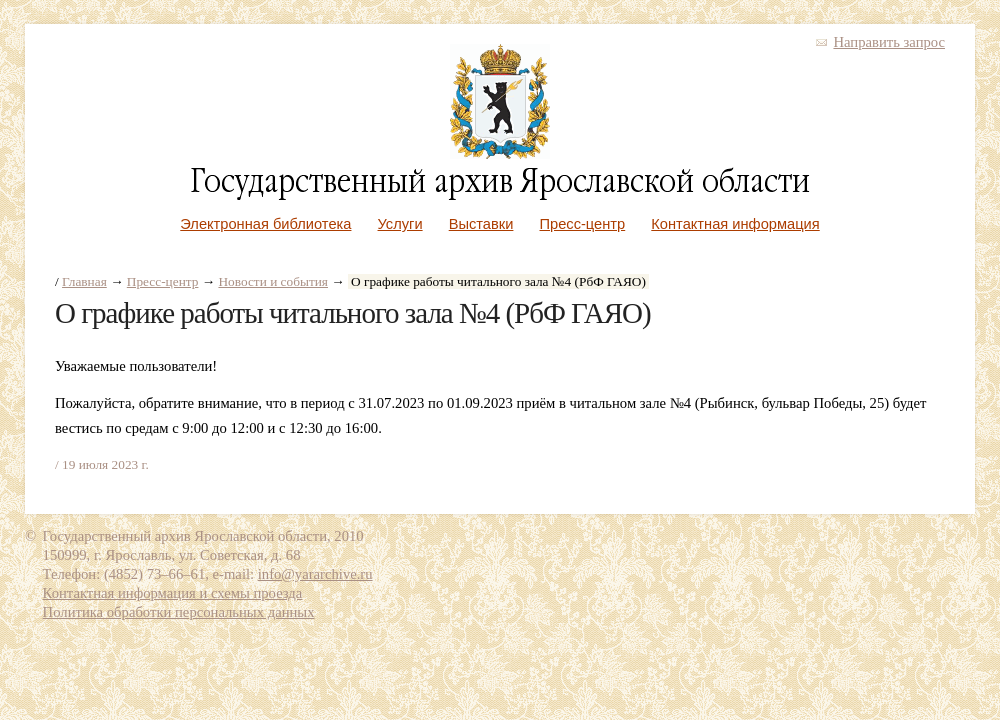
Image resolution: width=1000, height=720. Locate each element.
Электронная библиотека (265, 224)
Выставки (481, 224)
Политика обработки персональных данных (179, 612)
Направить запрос (889, 42)
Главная (84, 281)
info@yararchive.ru (315, 574)
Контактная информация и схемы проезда (173, 593)
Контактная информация (735, 224)
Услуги (400, 224)
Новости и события (273, 281)
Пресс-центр (583, 224)
